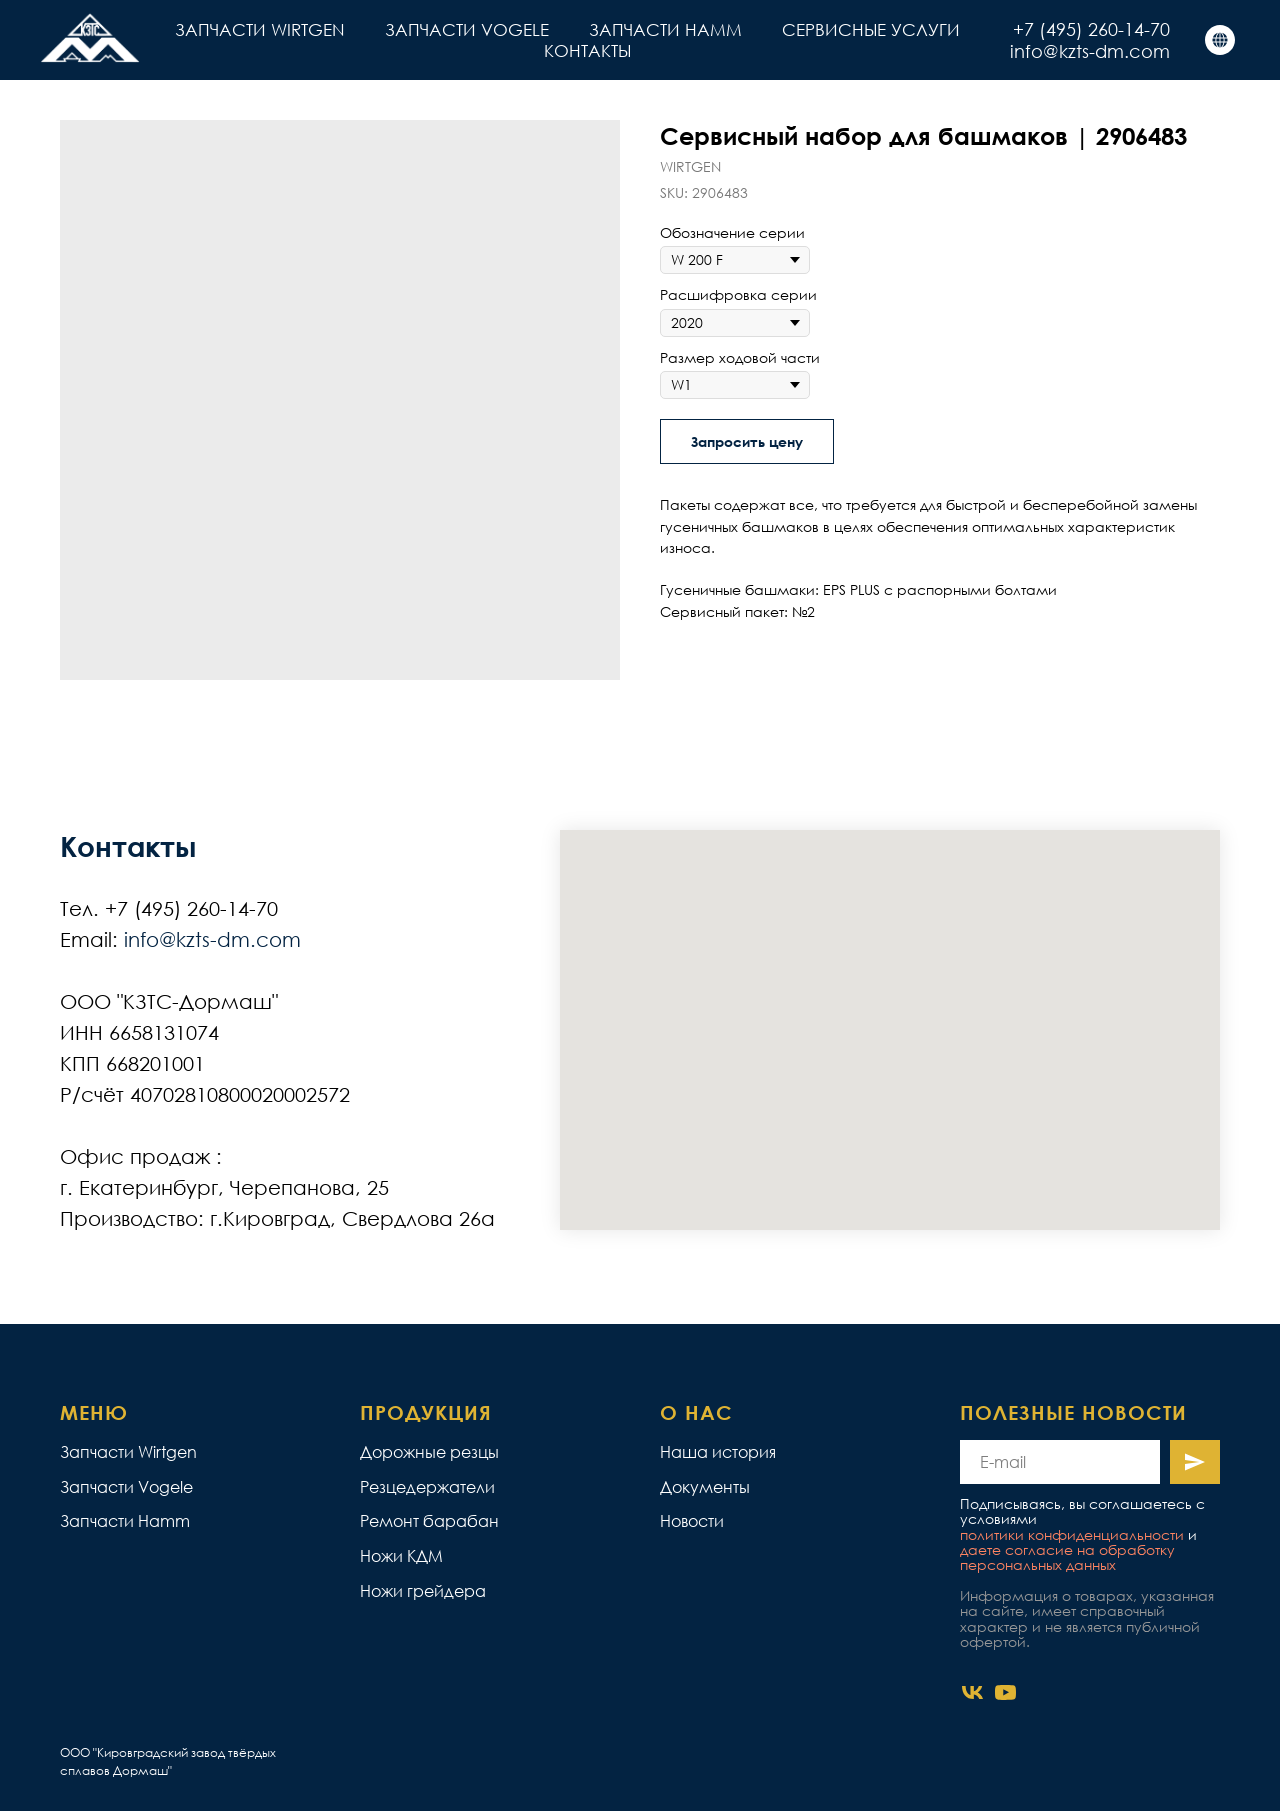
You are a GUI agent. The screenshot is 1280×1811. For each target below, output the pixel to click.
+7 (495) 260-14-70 (1091, 29)
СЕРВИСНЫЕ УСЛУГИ (871, 29)
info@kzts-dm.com (1090, 51)
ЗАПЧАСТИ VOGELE (467, 29)
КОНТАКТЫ (587, 50)
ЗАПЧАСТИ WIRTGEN (260, 29)
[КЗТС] (1220, 40)
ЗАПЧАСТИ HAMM (665, 29)
